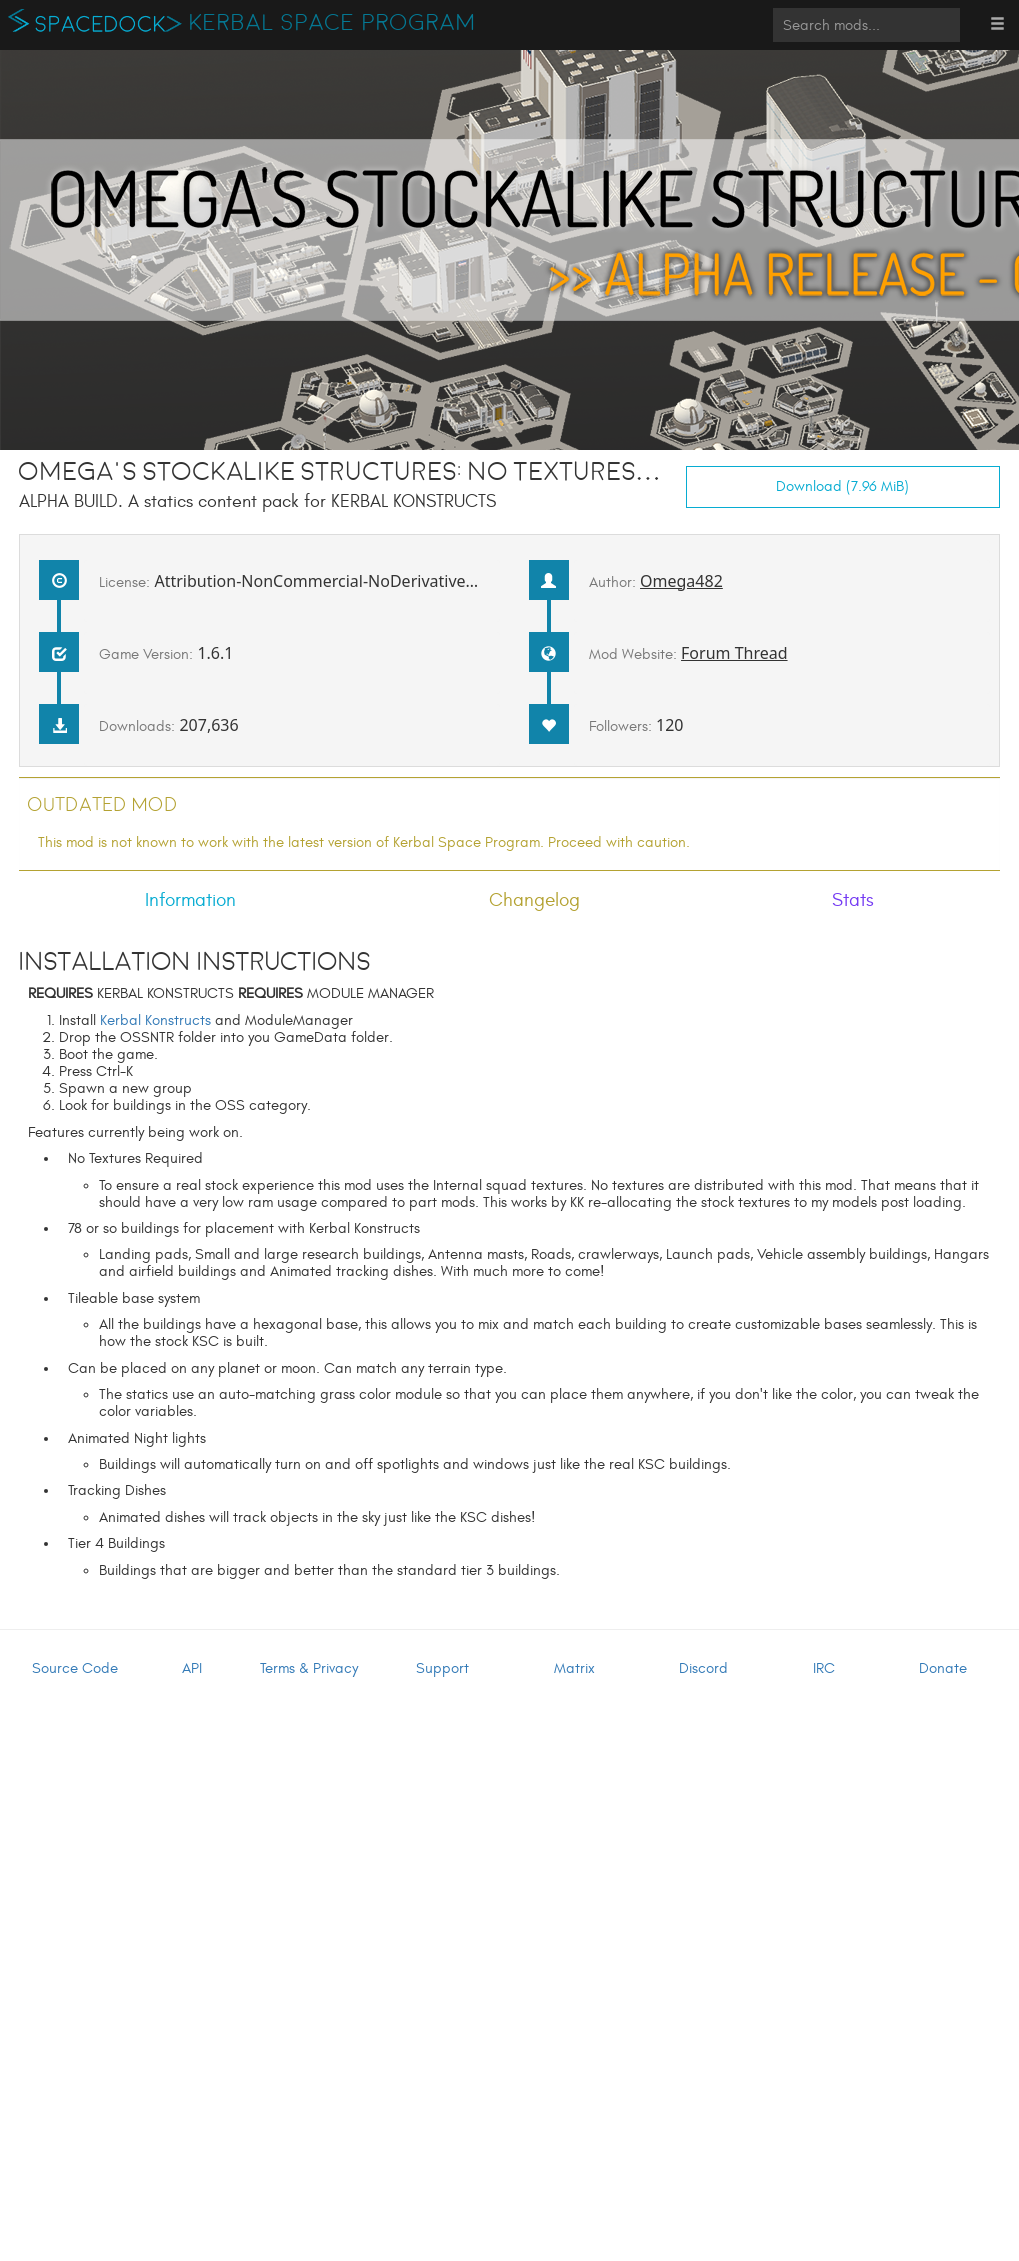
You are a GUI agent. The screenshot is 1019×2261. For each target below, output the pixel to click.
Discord (703, 1668)
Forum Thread (734, 653)
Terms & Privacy (309, 1668)
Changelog (534, 900)
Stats (853, 900)
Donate (943, 1668)
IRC (824, 1668)
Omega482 (681, 581)
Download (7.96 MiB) (842, 486)
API (192, 1668)
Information (190, 900)
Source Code (75, 1668)
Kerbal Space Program (332, 23)
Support (442, 1668)
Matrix (574, 1668)
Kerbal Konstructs (155, 1020)
